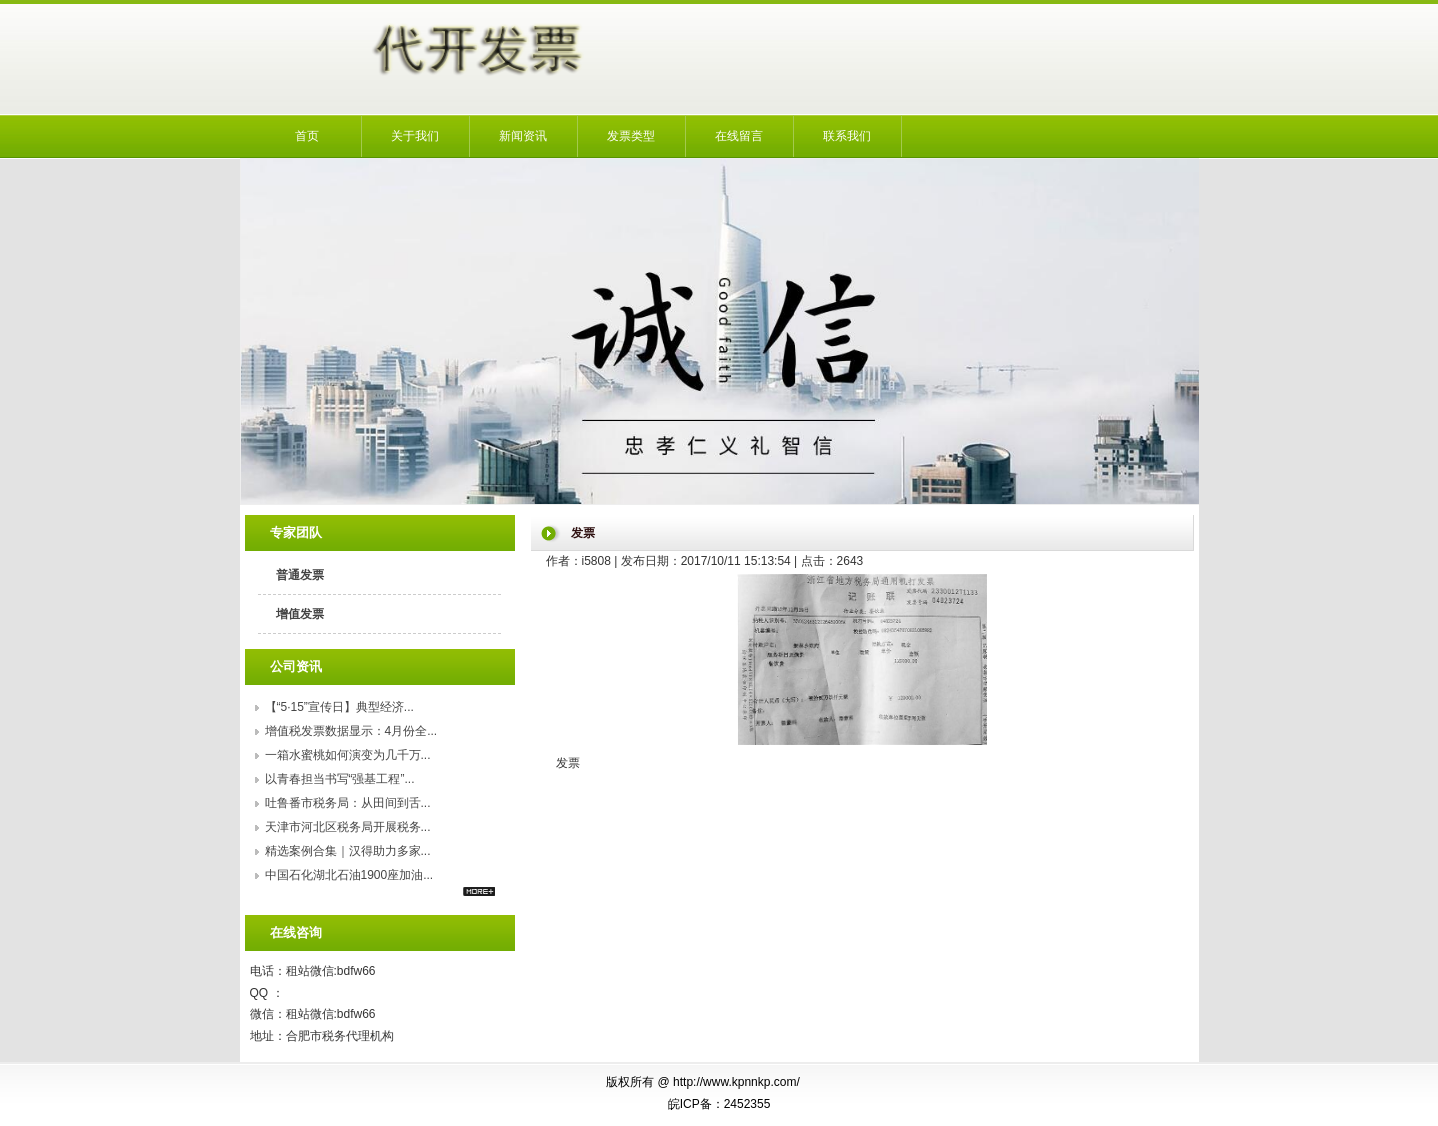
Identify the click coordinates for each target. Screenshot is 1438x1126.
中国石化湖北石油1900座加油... (349, 875)
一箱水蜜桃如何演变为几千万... (348, 755)
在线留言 (739, 136)
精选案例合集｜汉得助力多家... (348, 851)
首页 (307, 136)
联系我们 (847, 136)
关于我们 (415, 136)
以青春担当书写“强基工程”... (340, 779)
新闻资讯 (523, 136)
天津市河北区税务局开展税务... (348, 827)
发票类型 (631, 136)
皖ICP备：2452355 (719, 1104)
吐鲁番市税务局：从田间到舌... (348, 803)
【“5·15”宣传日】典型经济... (339, 707)
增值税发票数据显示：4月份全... (351, 731)
